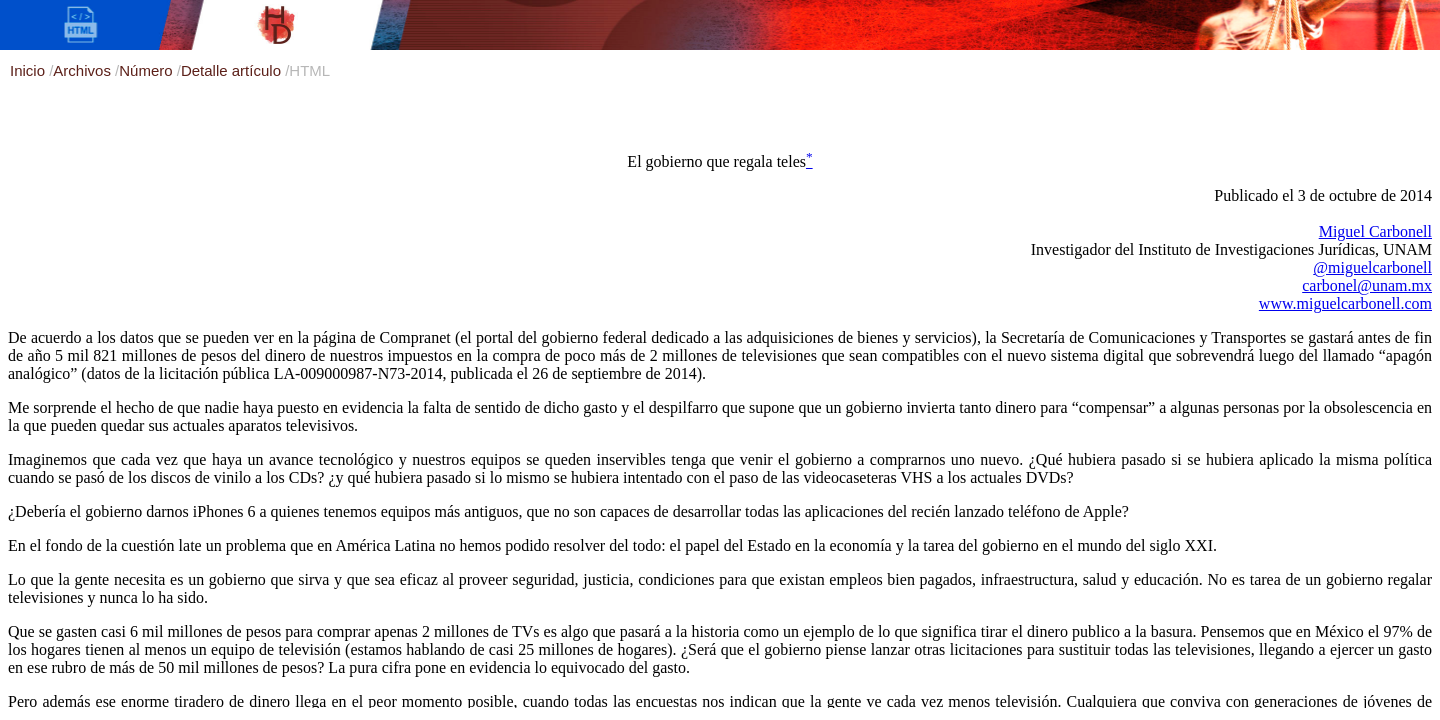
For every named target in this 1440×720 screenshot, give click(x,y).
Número (148, 70)
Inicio (29, 70)
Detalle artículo (233, 70)
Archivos (84, 70)
